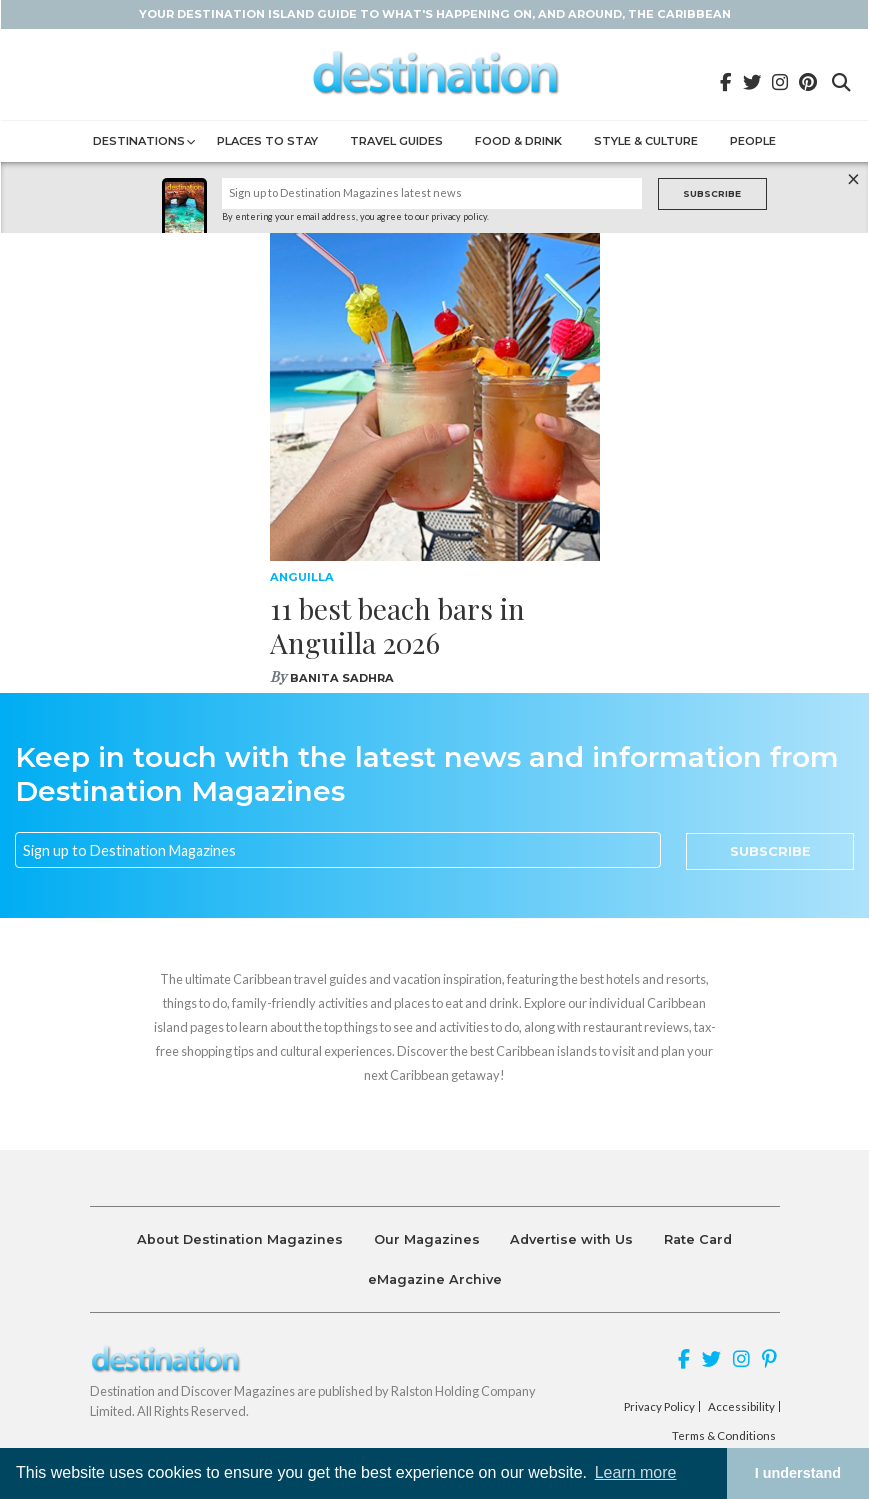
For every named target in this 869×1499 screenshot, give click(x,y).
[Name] (432, 193)
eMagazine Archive (435, 1279)
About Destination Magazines (240, 1239)
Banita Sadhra (342, 678)
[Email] (338, 850)
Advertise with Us (571, 1239)
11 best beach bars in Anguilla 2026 (397, 625)
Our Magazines (427, 1239)
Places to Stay (267, 141)
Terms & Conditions (724, 1436)
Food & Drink (518, 141)
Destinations (139, 141)
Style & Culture (646, 141)
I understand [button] (798, 1473)
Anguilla (302, 577)
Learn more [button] (636, 1472)
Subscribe (712, 193)
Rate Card (698, 1239)
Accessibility (741, 1407)
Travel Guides (396, 141)
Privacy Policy (659, 1407)
